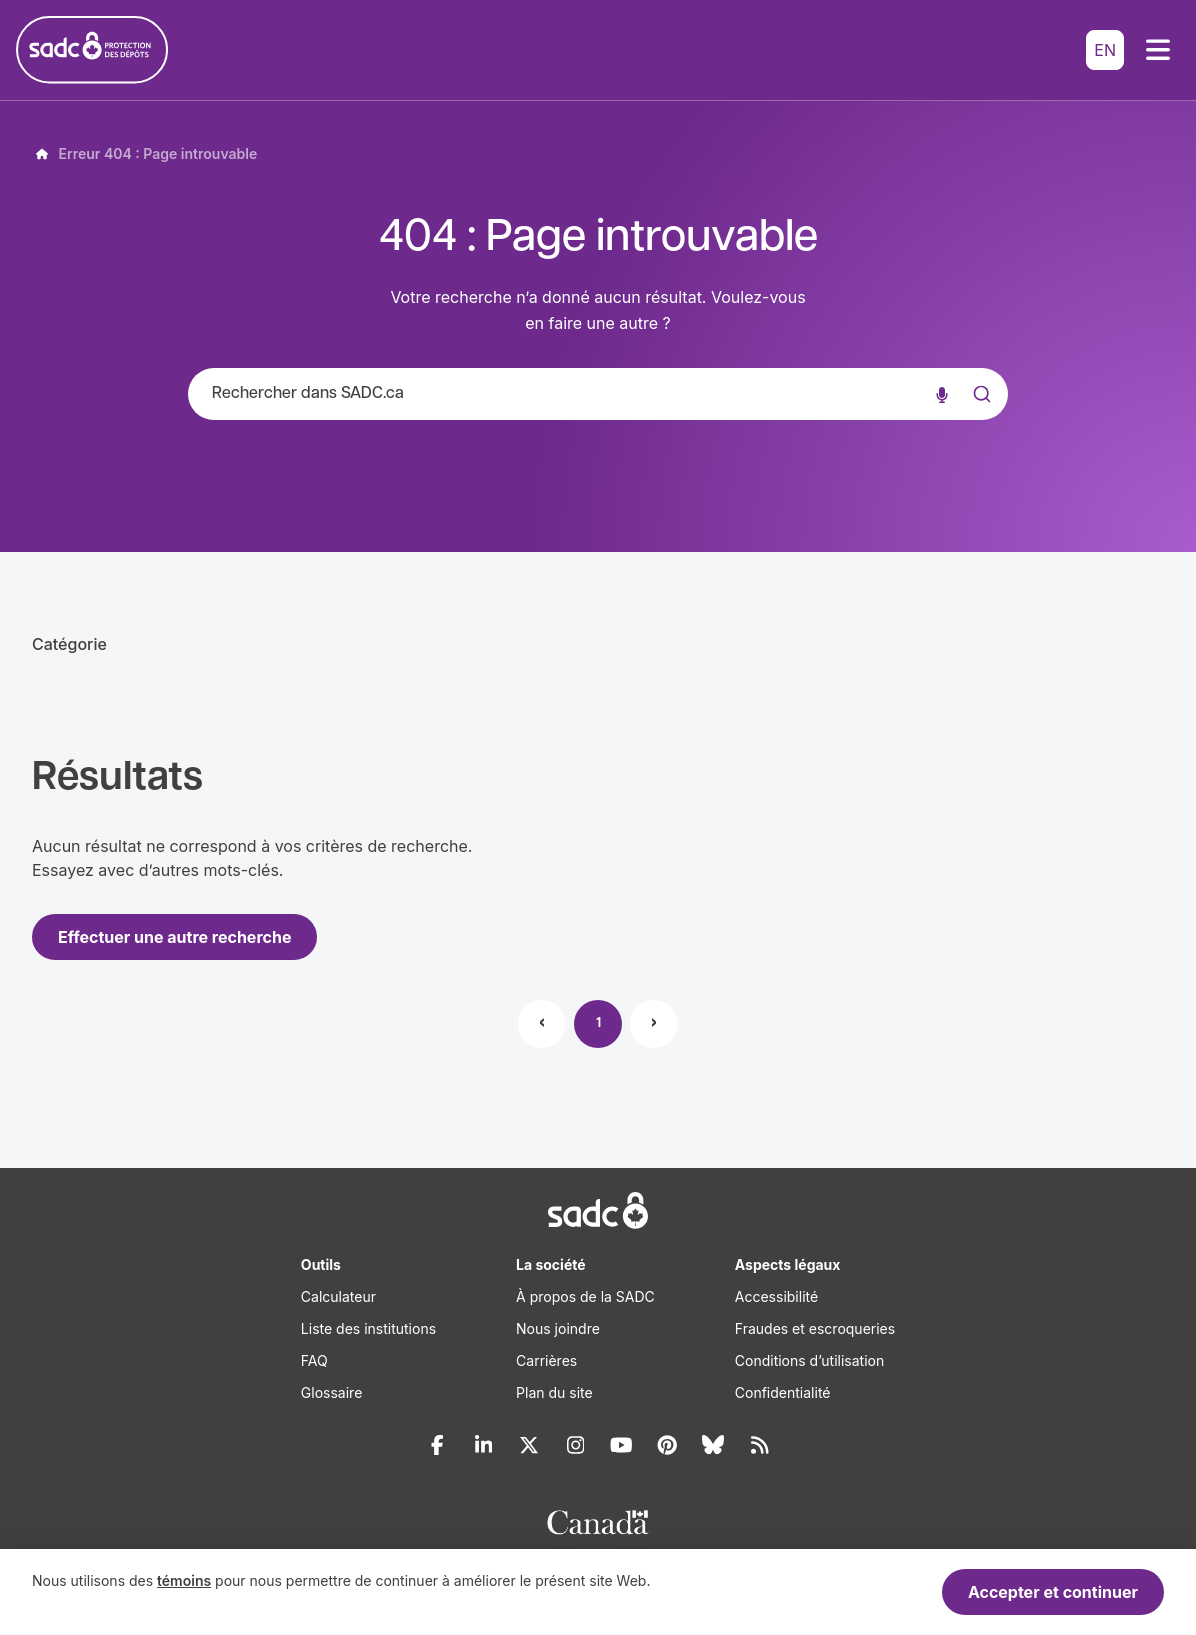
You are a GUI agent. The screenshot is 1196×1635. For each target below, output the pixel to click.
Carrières (546, 1360)
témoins (184, 1580)
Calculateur (338, 1296)
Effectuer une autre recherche (174, 937)
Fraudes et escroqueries (815, 1328)
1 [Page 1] (598, 1023)
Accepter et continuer (1053, 1592)
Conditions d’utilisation (809, 1360)
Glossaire (331, 1392)
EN (1105, 50)
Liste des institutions (368, 1328)
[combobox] (598, 394)
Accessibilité (776, 1296)
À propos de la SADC (585, 1296)
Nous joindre (558, 1328)
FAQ (314, 1360)
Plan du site (554, 1392)
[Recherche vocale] (942, 394)
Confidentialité (783, 1392)
